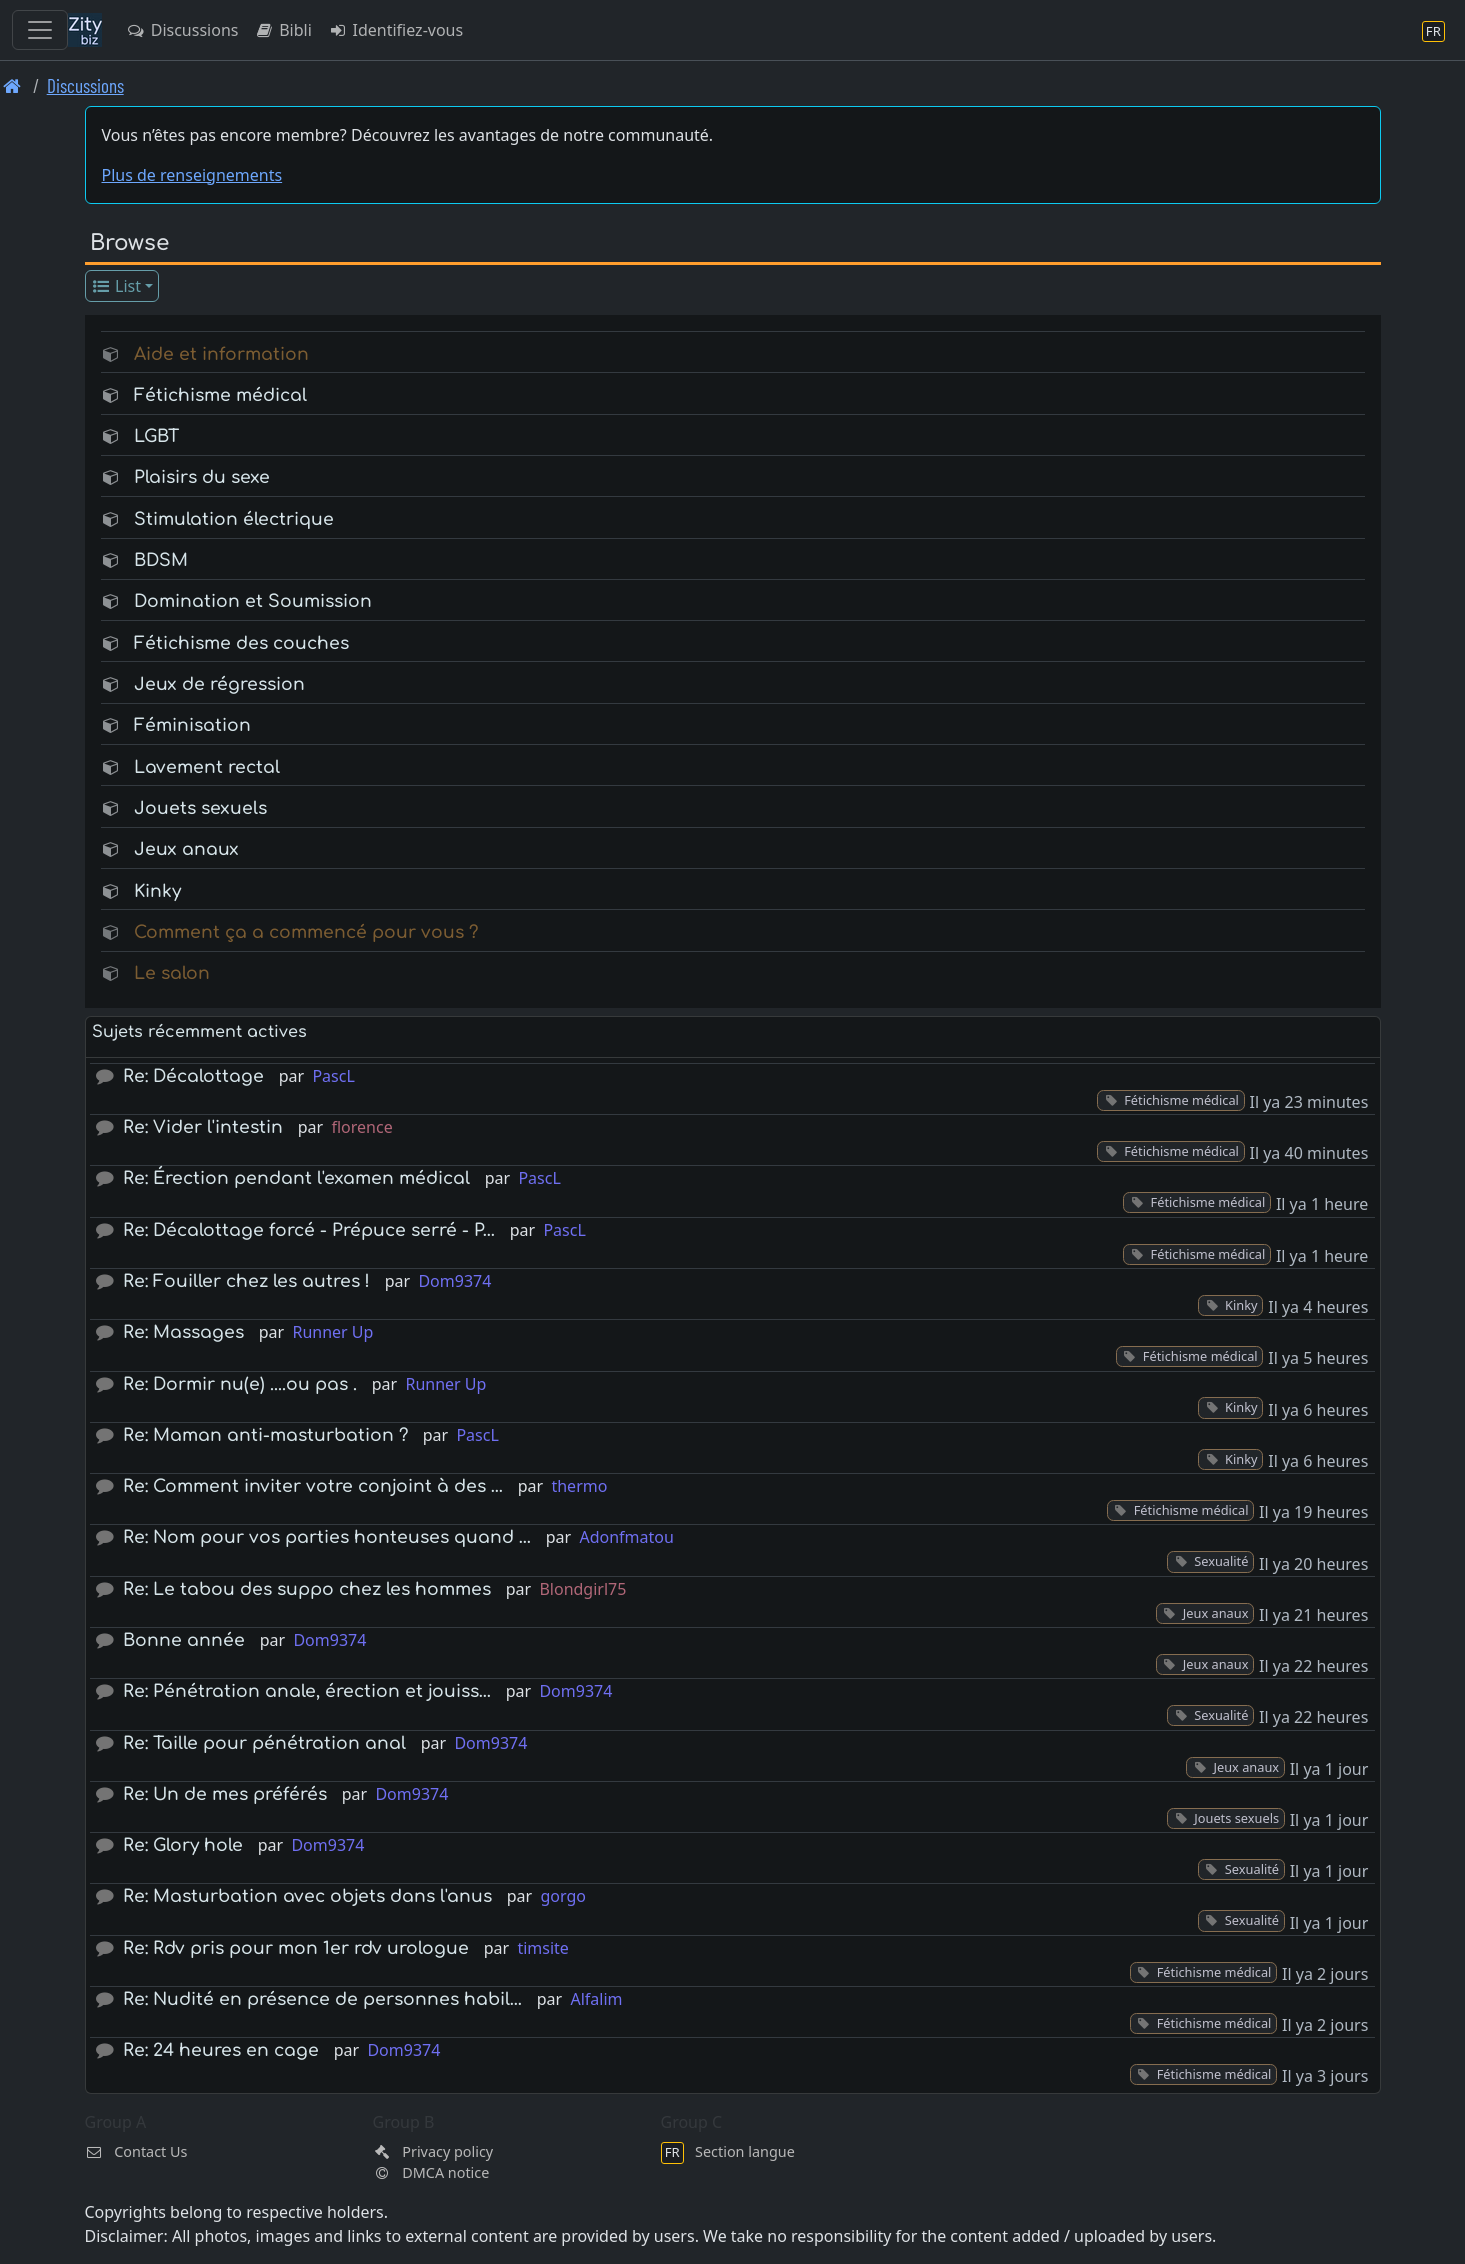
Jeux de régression (219, 684)
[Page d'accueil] (12, 85)
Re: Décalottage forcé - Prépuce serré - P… (309, 1230)
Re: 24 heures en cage (221, 2050)
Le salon (172, 973)
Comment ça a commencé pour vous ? (306, 932)
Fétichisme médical (220, 395)
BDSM (161, 560)
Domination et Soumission (253, 601)
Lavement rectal (207, 767)
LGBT (156, 436)
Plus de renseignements (192, 175)
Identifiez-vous (395, 30)
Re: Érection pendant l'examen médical (296, 1178)
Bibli (282, 30)
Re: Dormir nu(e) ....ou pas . (240, 1384)
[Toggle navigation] (40, 30)
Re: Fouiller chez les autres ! (246, 1281)
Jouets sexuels (200, 808)
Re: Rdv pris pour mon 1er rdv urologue (296, 1948)
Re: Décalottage (193, 1076)
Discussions (182, 30)
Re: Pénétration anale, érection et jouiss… (307, 1691)
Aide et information (221, 354)
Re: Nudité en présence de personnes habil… (322, 1999)
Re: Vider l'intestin (203, 1127)
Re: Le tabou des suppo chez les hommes (307, 1589)
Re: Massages (183, 1332)
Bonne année (184, 1640)
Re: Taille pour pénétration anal (264, 1743)
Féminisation (192, 725)
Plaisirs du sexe (202, 477)
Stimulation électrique (234, 519)
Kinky (157, 891)
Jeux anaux (186, 849)
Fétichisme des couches (241, 643)
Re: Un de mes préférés (225, 1794)
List (115, 286)
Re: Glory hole (183, 1845)
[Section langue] (1433, 30)
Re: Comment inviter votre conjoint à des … (313, 1486)
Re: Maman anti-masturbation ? (265, 1435)
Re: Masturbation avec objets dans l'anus (307, 1896)
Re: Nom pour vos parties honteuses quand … (327, 1537)
